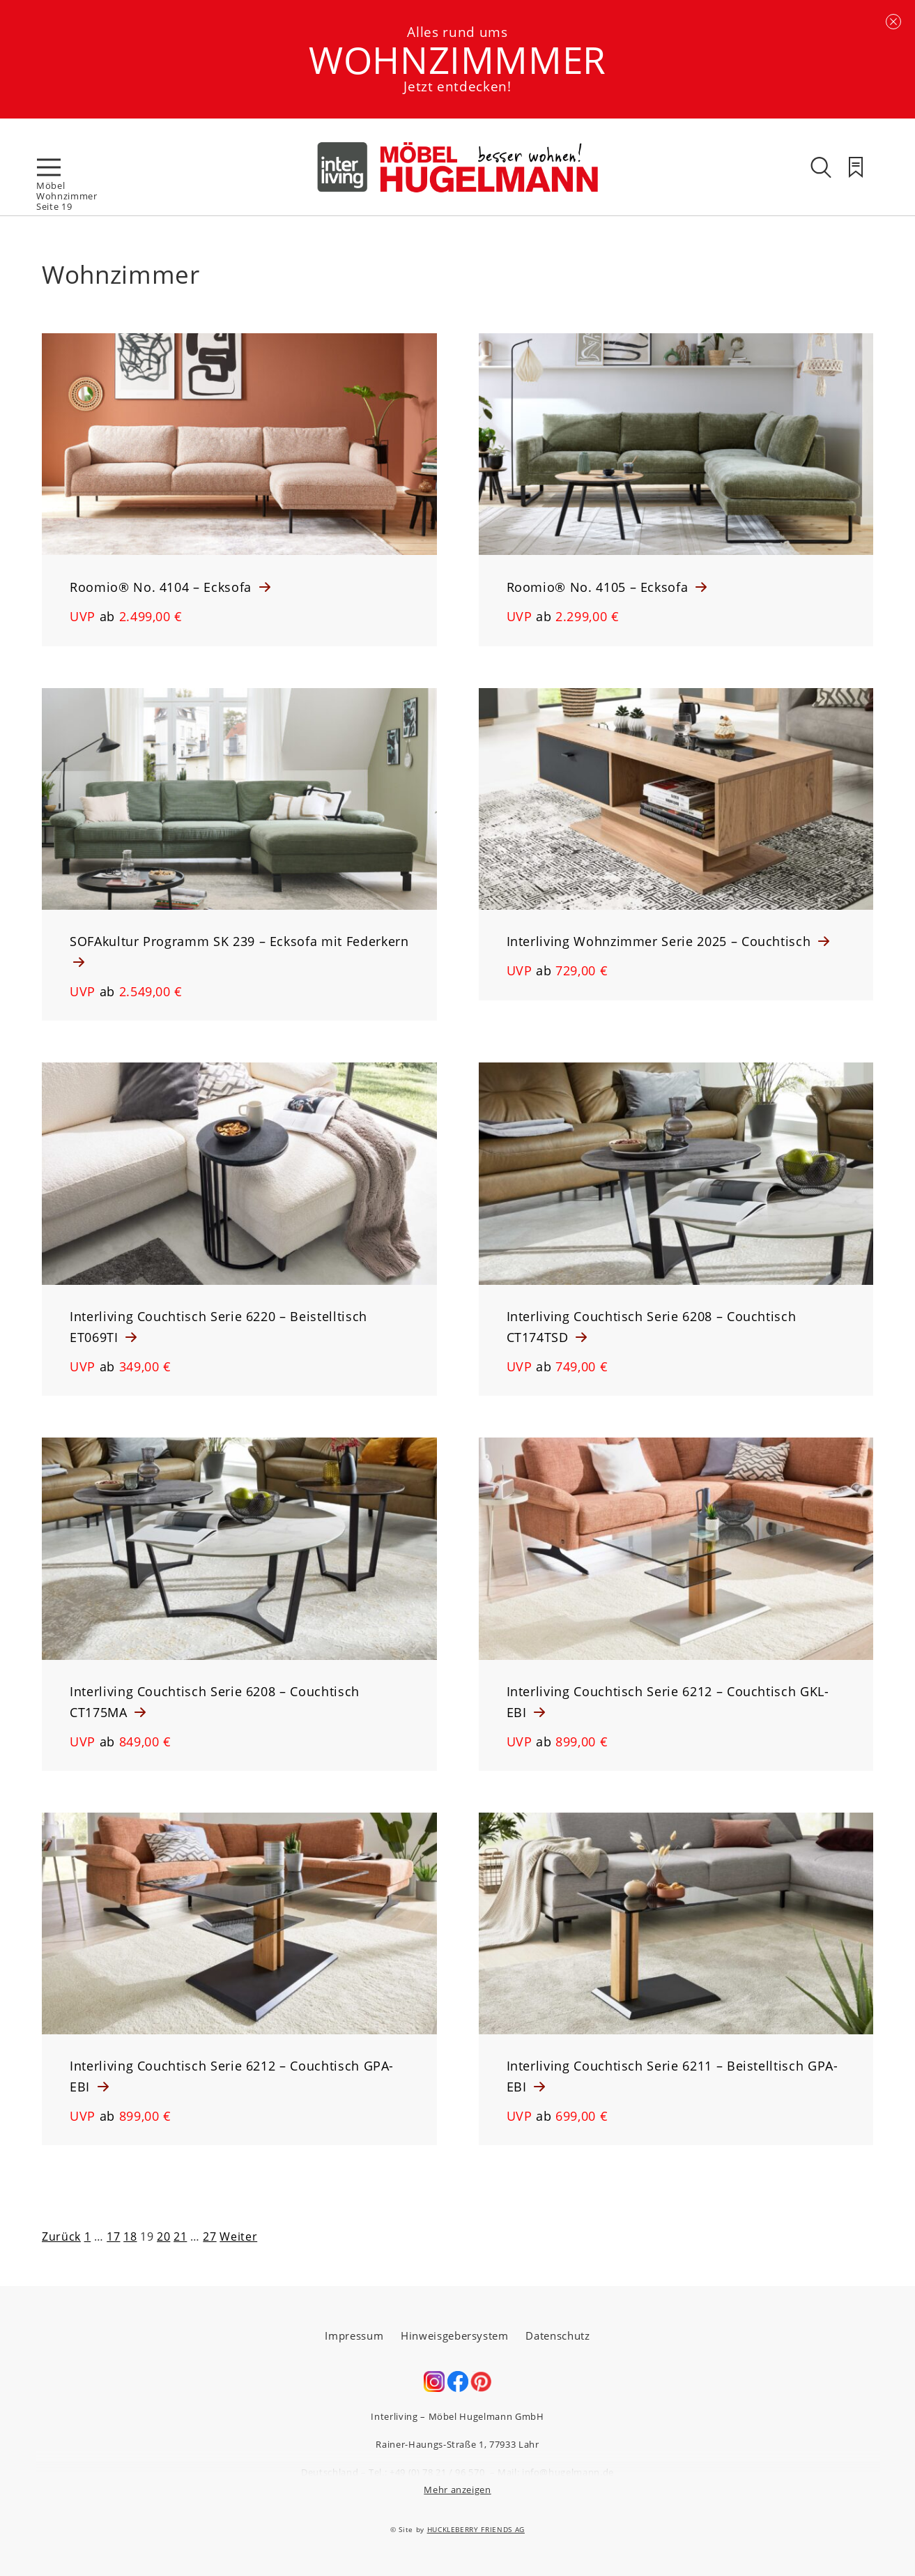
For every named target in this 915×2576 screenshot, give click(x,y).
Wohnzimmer (67, 196)
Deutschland (329, 2472)
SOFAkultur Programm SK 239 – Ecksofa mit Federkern (239, 941)
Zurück (61, 2236)
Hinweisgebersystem (455, 2335)
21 (180, 2236)
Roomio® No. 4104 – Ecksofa (163, 587)
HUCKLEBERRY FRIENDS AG (476, 2529)
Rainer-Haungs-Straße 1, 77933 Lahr (457, 2444)
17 (113, 2236)
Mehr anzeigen (457, 2489)
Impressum (354, 2335)
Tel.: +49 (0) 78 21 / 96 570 (426, 2472)
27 (209, 2236)
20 (163, 2236)
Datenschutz (557, 2335)
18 (130, 2236)
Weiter (238, 2236)
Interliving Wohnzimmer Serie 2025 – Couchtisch (661, 941)
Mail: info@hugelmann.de (556, 2472)
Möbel (50, 185)
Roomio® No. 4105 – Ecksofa (600, 587)
